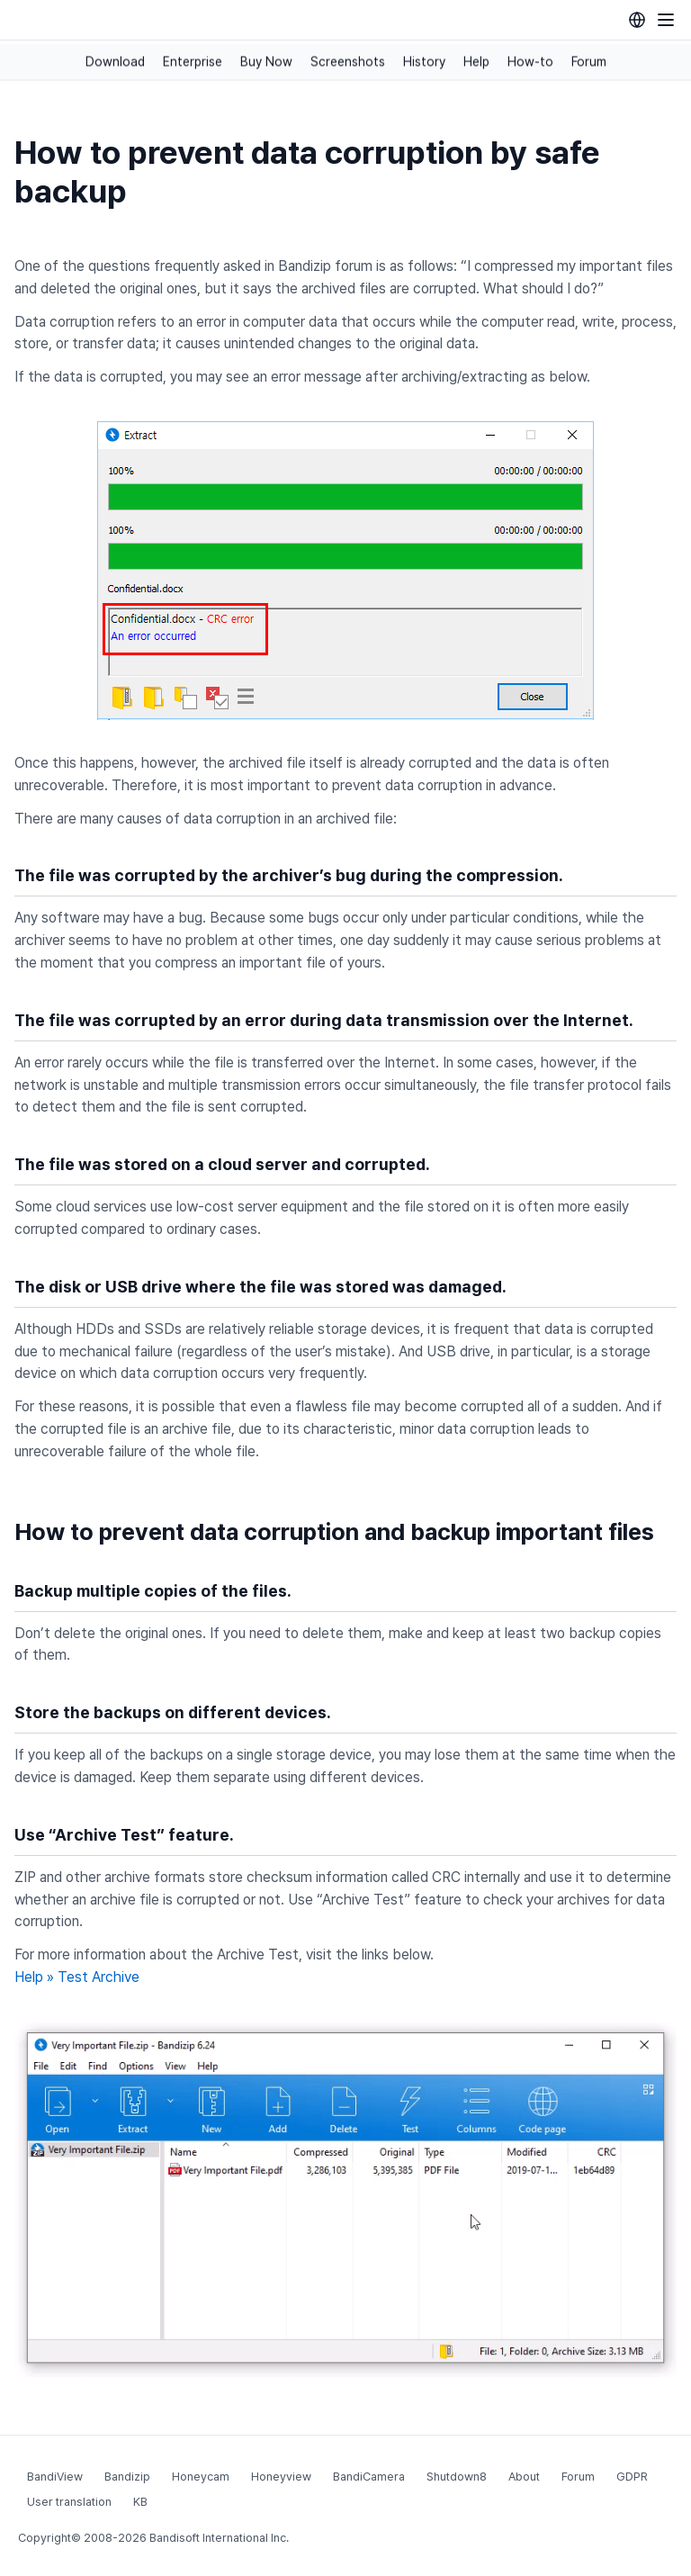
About (524, 2476)
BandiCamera (369, 2476)
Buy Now (266, 62)
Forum (588, 62)
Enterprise (192, 62)
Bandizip (127, 2476)
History (424, 62)
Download (115, 62)
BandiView (55, 2476)
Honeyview (281, 2476)
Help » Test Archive (76, 1977)
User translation (69, 2501)
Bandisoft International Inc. (219, 2537)
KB (140, 2501)
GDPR (632, 2476)
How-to (530, 62)
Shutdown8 (456, 2476)
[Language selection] (637, 19)
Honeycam (200, 2476)
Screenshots (347, 62)
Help (476, 62)
